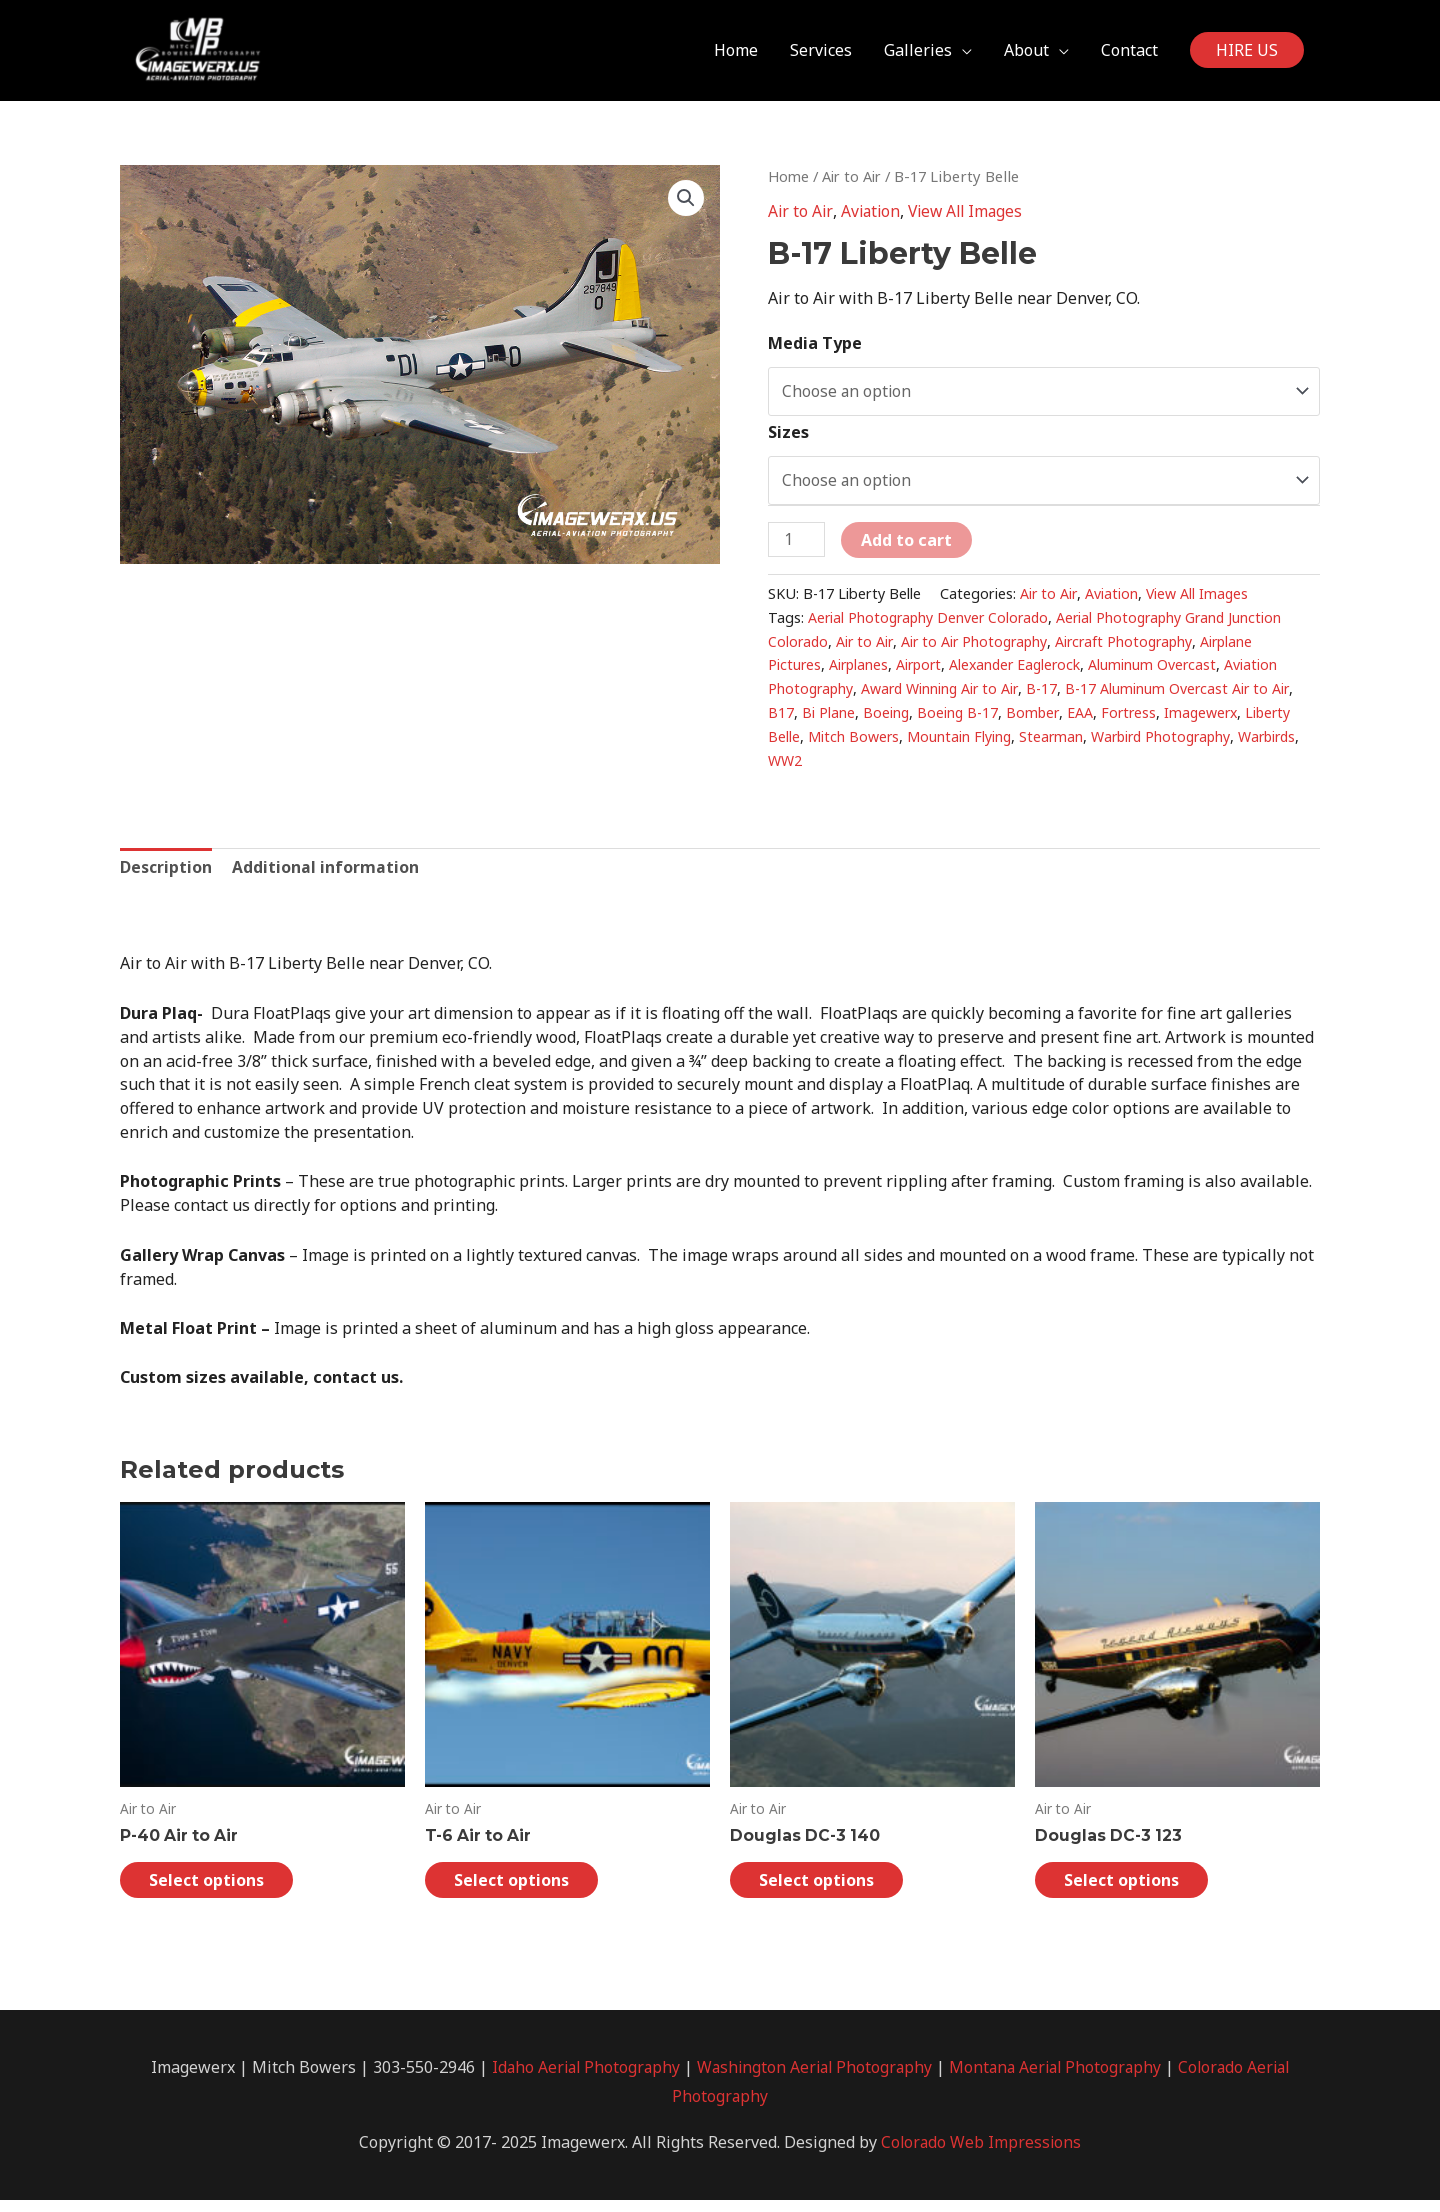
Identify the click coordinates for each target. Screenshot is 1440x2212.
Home (789, 184)
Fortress (1133, 721)
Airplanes (860, 673)
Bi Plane (828, 721)
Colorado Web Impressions (981, 2154)
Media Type (815, 350)
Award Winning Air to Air (945, 697)
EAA (1084, 721)
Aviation (871, 220)
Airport (923, 673)
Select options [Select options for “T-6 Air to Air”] (521, 1891)
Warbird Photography (1167, 745)
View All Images (970, 220)
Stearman (1053, 745)
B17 (781, 721)
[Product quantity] (797, 548)
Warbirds (798, 769)
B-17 (1049, 697)
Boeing (886, 721)
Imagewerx (1208, 721)
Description (166, 876)
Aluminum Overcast (1163, 673)
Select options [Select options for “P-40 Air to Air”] (216, 1891)
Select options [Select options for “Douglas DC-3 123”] (1131, 1891)
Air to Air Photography (980, 649)
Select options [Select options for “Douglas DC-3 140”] (826, 1891)
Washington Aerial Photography (811, 2078)
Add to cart (907, 549)
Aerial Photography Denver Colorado (931, 626)
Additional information (326, 876)
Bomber (1035, 721)
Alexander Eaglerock (1023, 673)
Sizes (788, 440)
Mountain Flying (960, 745)
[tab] (166, 877)
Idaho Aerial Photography (577, 2078)
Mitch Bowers (854, 745)
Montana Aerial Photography (1058, 2078)
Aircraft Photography (1135, 649)
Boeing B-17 (959, 721)
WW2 (854, 769)
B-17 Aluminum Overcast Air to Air (1186, 697)
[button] (686, 207)
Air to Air (855, 184)
